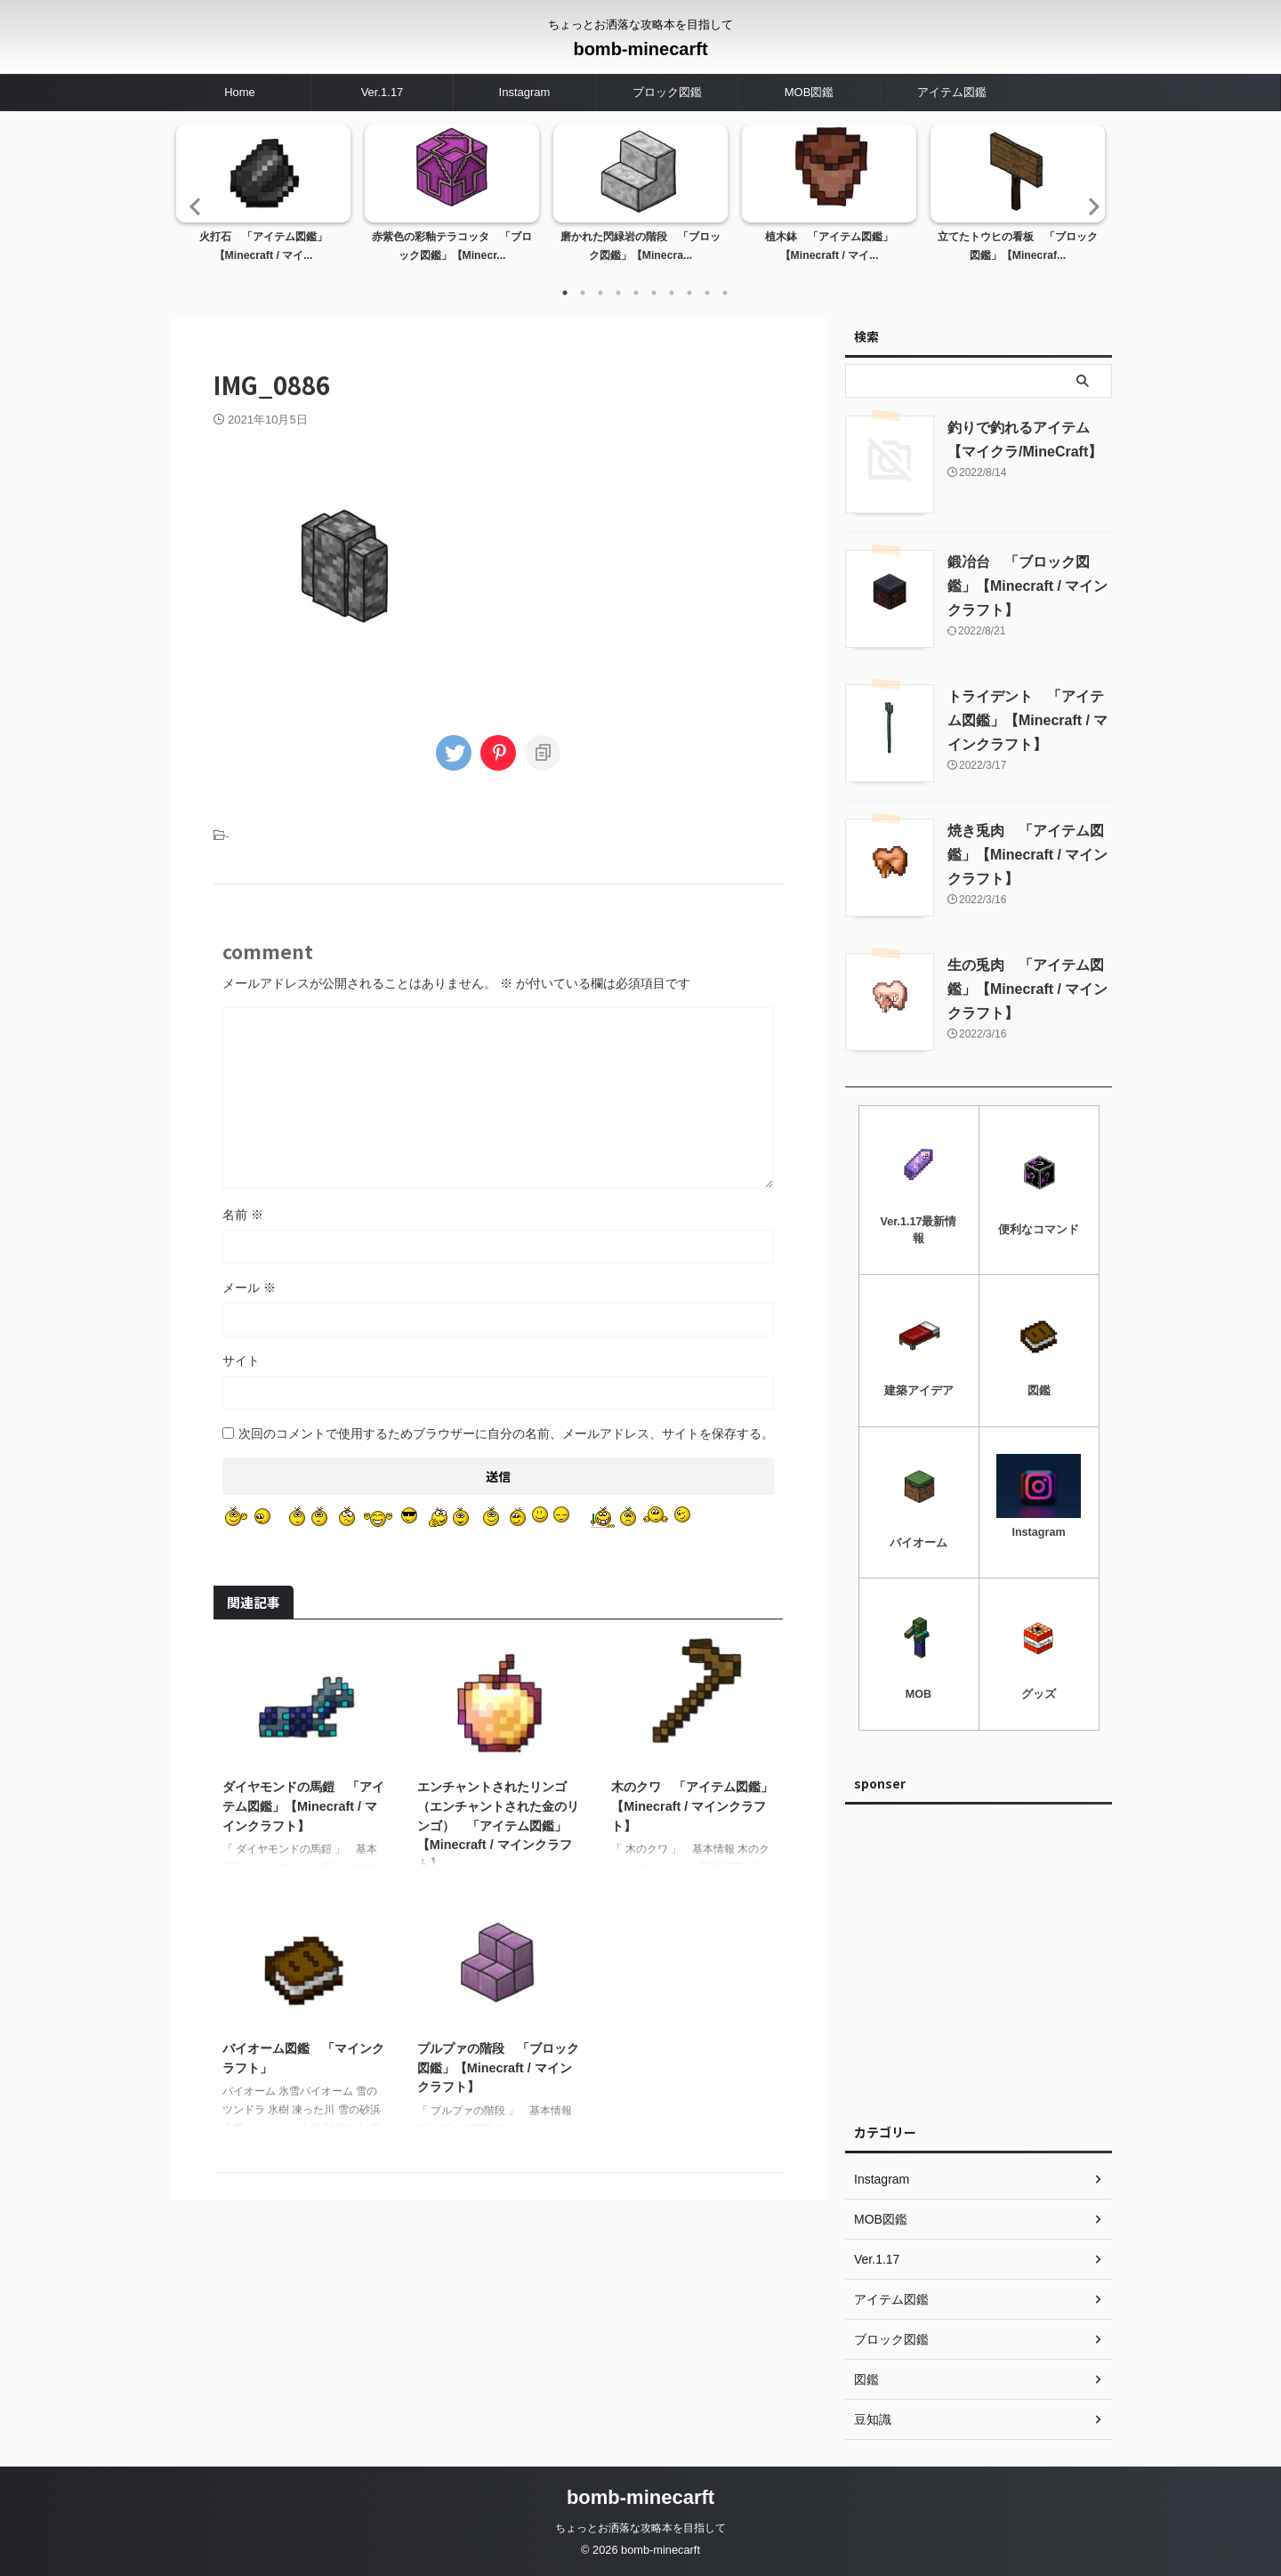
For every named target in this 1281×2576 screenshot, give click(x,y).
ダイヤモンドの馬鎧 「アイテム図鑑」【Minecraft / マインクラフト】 (303, 1806)
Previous (192, 206)
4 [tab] (618, 293)
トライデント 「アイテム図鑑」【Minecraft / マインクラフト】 (1027, 720)
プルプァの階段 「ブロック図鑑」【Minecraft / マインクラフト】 (498, 2067)
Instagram (525, 92)
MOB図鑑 (809, 92)
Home (239, 92)
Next (1088, 206)
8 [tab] (689, 293)
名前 (242, 1214)
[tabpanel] (263, 199)
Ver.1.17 (382, 92)
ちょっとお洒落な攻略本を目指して (640, 2528)
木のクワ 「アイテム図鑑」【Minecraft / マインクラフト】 (692, 1806)
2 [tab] (583, 293)
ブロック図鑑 (667, 92)
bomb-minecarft (640, 49)
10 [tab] (725, 293)
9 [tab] (707, 293)
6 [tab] (654, 293)
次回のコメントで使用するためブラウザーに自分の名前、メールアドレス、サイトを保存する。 (506, 1433)
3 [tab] (600, 293)
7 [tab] (672, 293)
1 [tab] (565, 293)
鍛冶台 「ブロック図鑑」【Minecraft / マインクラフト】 (1027, 586)
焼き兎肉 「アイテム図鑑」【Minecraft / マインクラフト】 (1027, 854)
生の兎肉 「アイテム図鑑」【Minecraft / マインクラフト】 (1027, 989)
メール (249, 1287)
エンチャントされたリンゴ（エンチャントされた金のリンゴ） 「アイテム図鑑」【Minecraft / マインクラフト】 (498, 1825)
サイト (241, 1360)
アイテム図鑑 (952, 92)
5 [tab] (636, 293)
